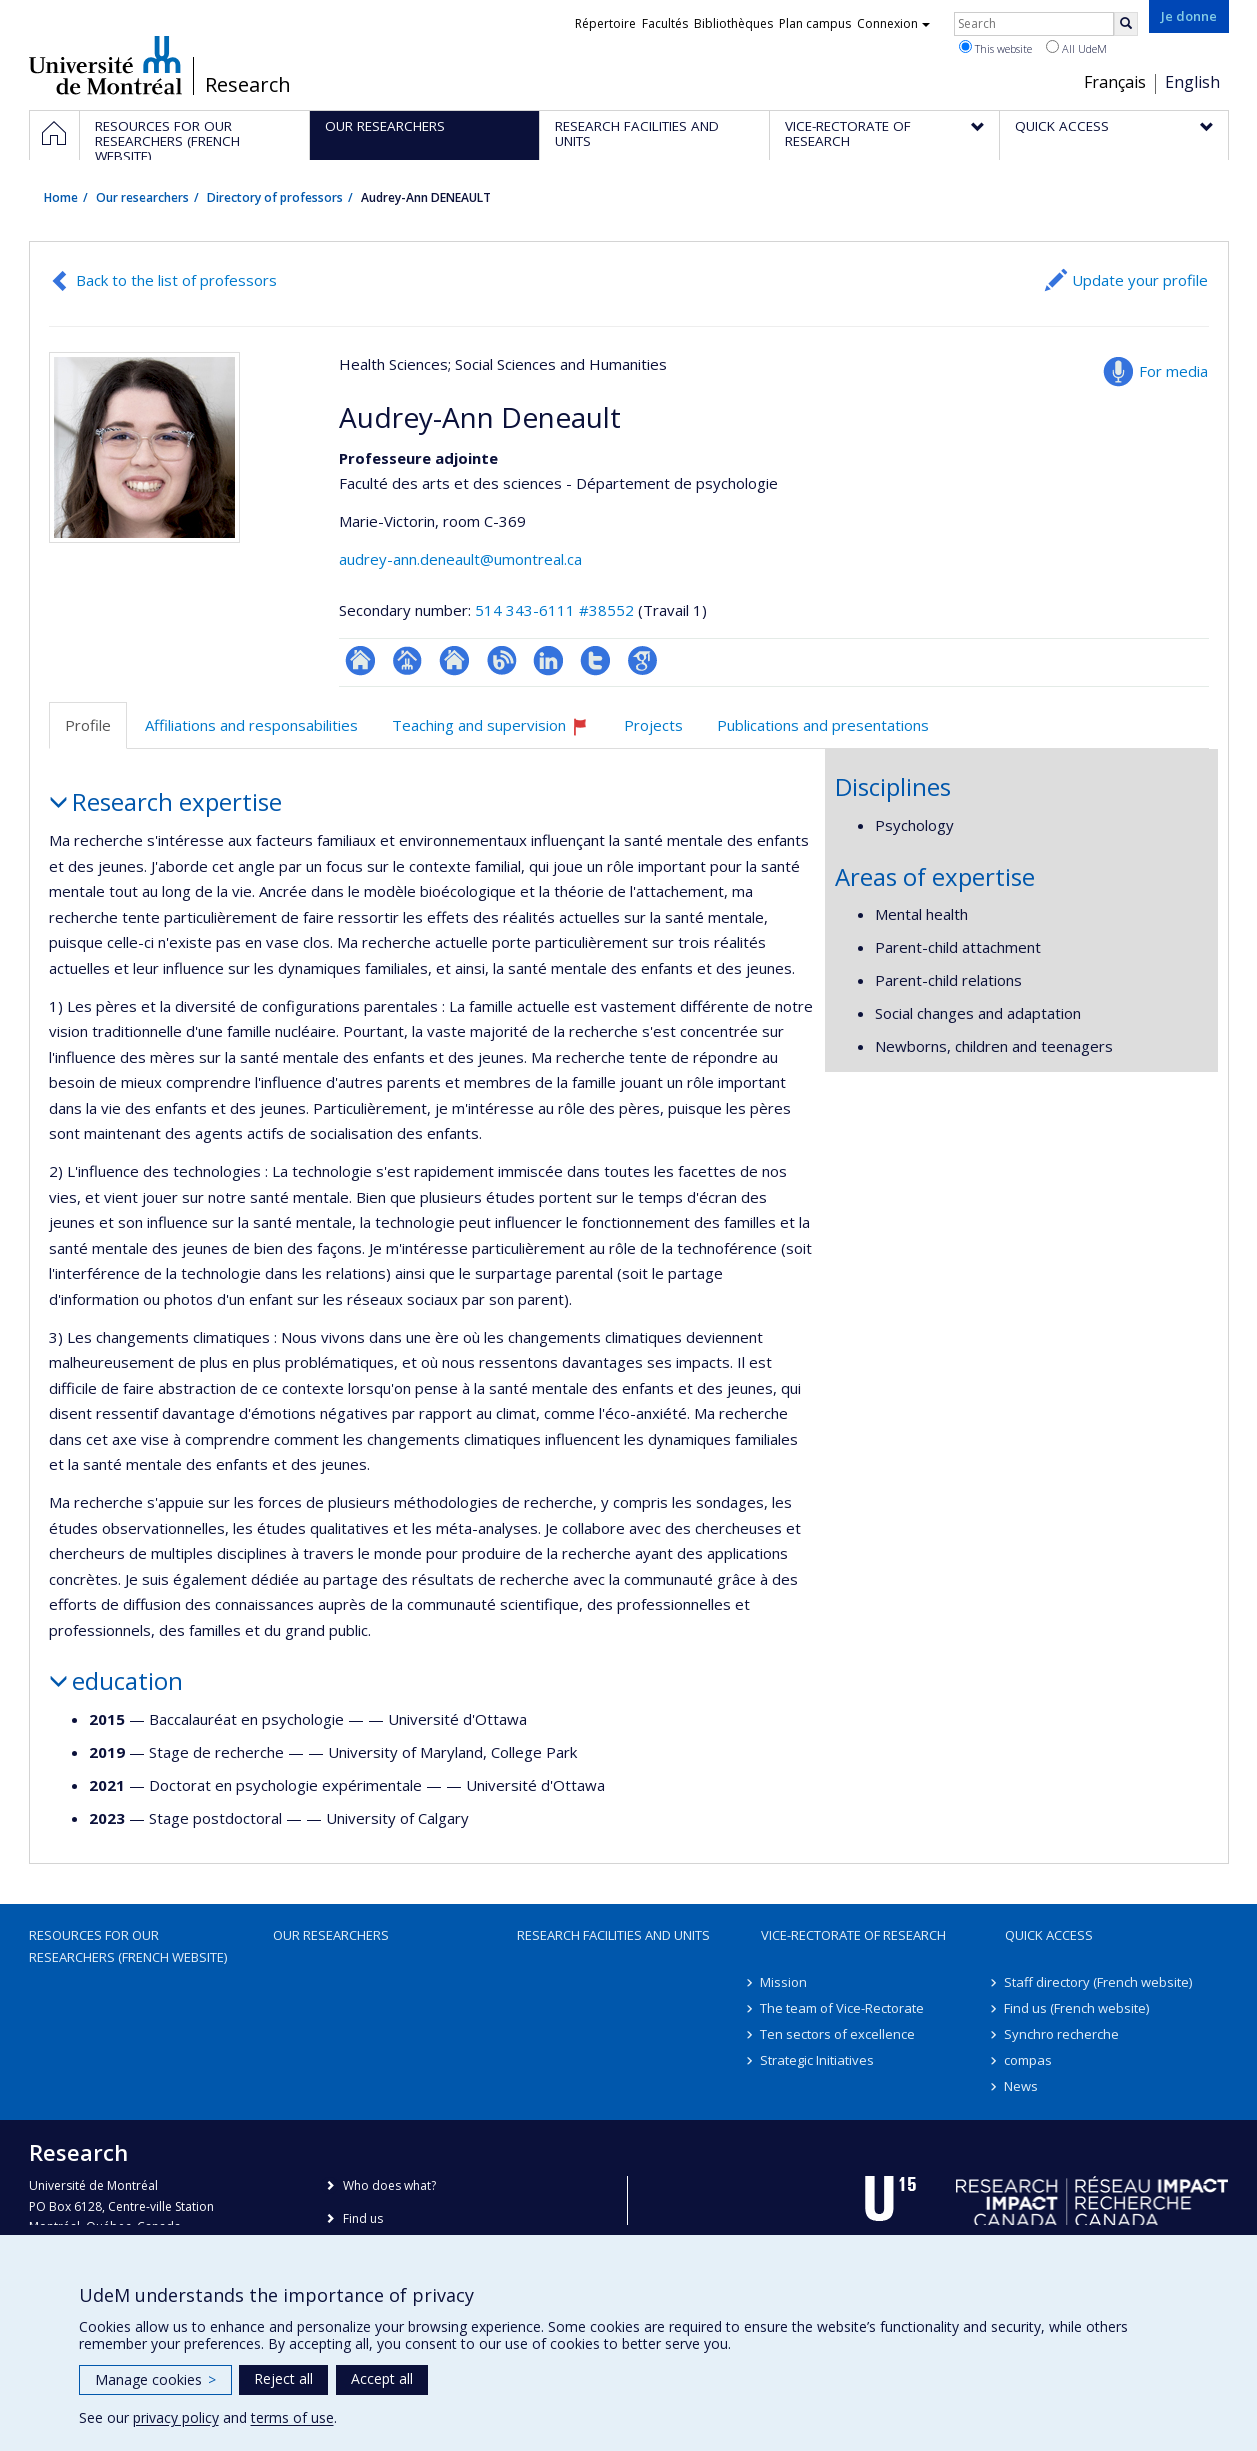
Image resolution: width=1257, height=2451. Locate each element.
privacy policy (176, 2417)
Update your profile (1140, 280)
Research (248, 85)
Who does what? (389, 2185)
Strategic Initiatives (818, 2060)
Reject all (283, 2378)
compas (1029, 2060)
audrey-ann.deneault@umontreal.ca (460, 559)
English (1192, 82)
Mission (784, 1982)
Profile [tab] (88, 725)
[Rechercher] (1126, 24)
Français (1115, 82)
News (1022, 2086)
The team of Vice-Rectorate (843, 2008)
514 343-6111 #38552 (554, 610)
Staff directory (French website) (1099, 1982)
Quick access (1049, 1935)
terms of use (292, 2417)
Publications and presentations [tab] (823, 725)
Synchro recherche (1062, 2034)
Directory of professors (275, 197)
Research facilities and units (613, 1935)
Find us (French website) (1077, 2008)
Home (61, 197)
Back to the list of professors (176, 280)
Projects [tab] (653, 725)
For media (1173, 371)
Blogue (501, 660)
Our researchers (142, 197)
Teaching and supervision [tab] (499, 732)
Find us (363, 2218)
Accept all (382, 2378)
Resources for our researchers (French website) (128, 1946)
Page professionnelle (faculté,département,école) (407, 660)
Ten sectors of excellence (838, 2034)
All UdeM (1076, 48)
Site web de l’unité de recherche (454, 660)
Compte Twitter (595, 660)
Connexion (893, 23)
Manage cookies (155, 2379)
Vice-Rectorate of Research (853, 1935)
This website (995, 48)
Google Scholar (642, 660)
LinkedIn (548, 660)
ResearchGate (360, 660)
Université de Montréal (105, 65)
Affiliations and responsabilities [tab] (251, 725)
